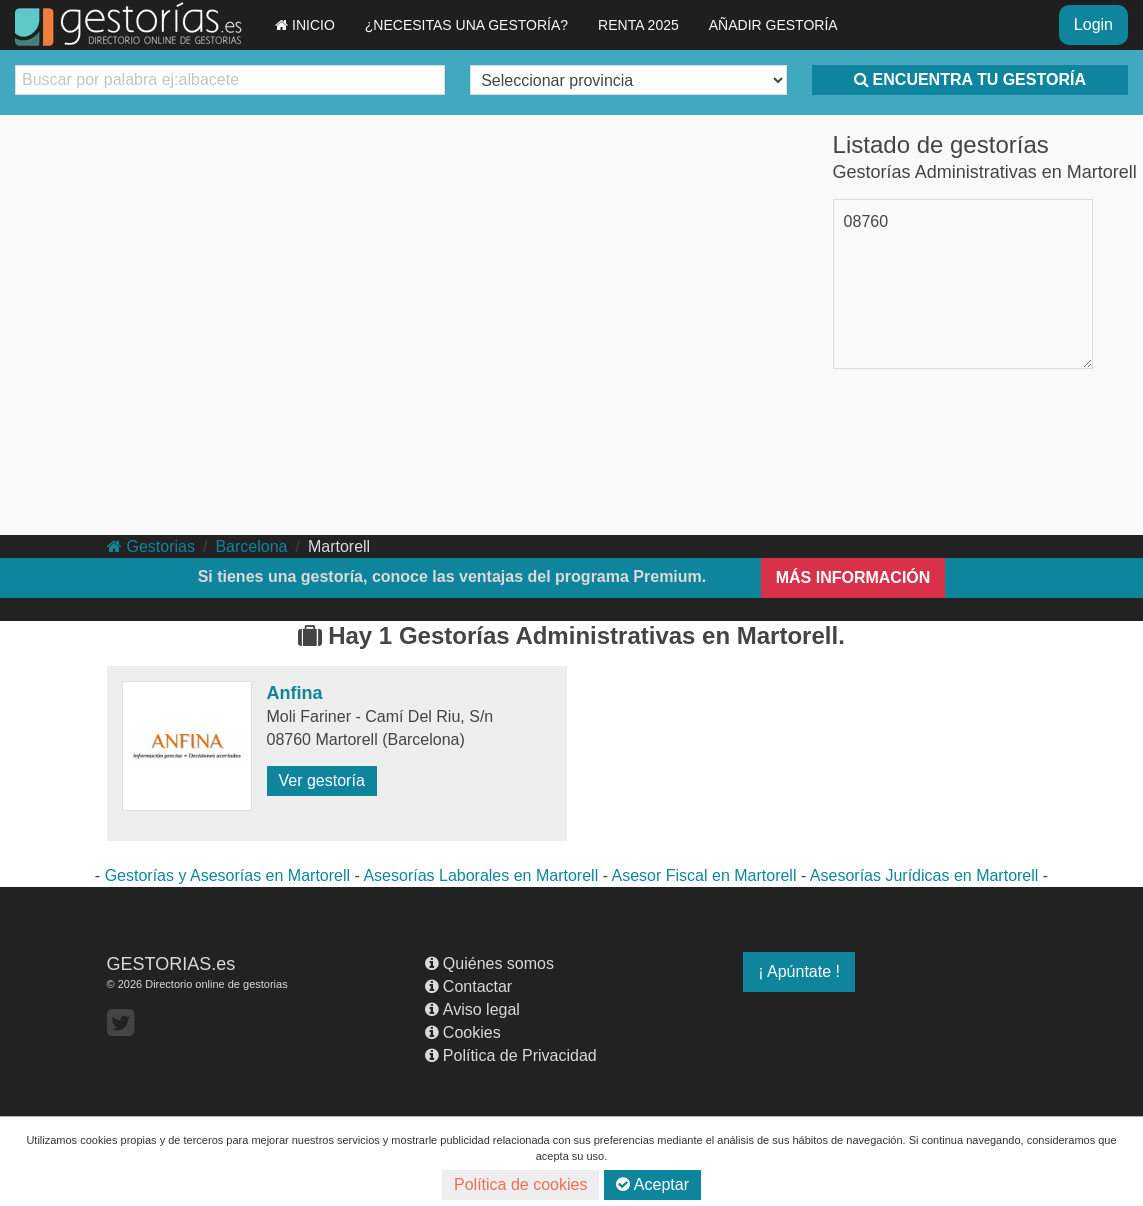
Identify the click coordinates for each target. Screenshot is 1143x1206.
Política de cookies (520, 1184)
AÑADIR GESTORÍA (773, 25)
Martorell (339, 546)
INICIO (305, 25)
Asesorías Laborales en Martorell (480, 875)
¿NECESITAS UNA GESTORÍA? (466, 25)
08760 (866, 221)
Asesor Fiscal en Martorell (704, 875)
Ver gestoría (322, 780)
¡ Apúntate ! (799, 971)
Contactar (468, 986)
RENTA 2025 (638, 25)
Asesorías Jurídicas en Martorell (924, 875)
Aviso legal (472, 1009)
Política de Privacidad (511, 1055)
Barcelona (251, 546)
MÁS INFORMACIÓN (853, 577)
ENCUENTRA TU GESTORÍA (970, 79)
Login (1093, 24)
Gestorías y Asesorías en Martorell (227, 875)
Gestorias (151, 546)
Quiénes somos (489, 963)
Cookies (463, 1032)
